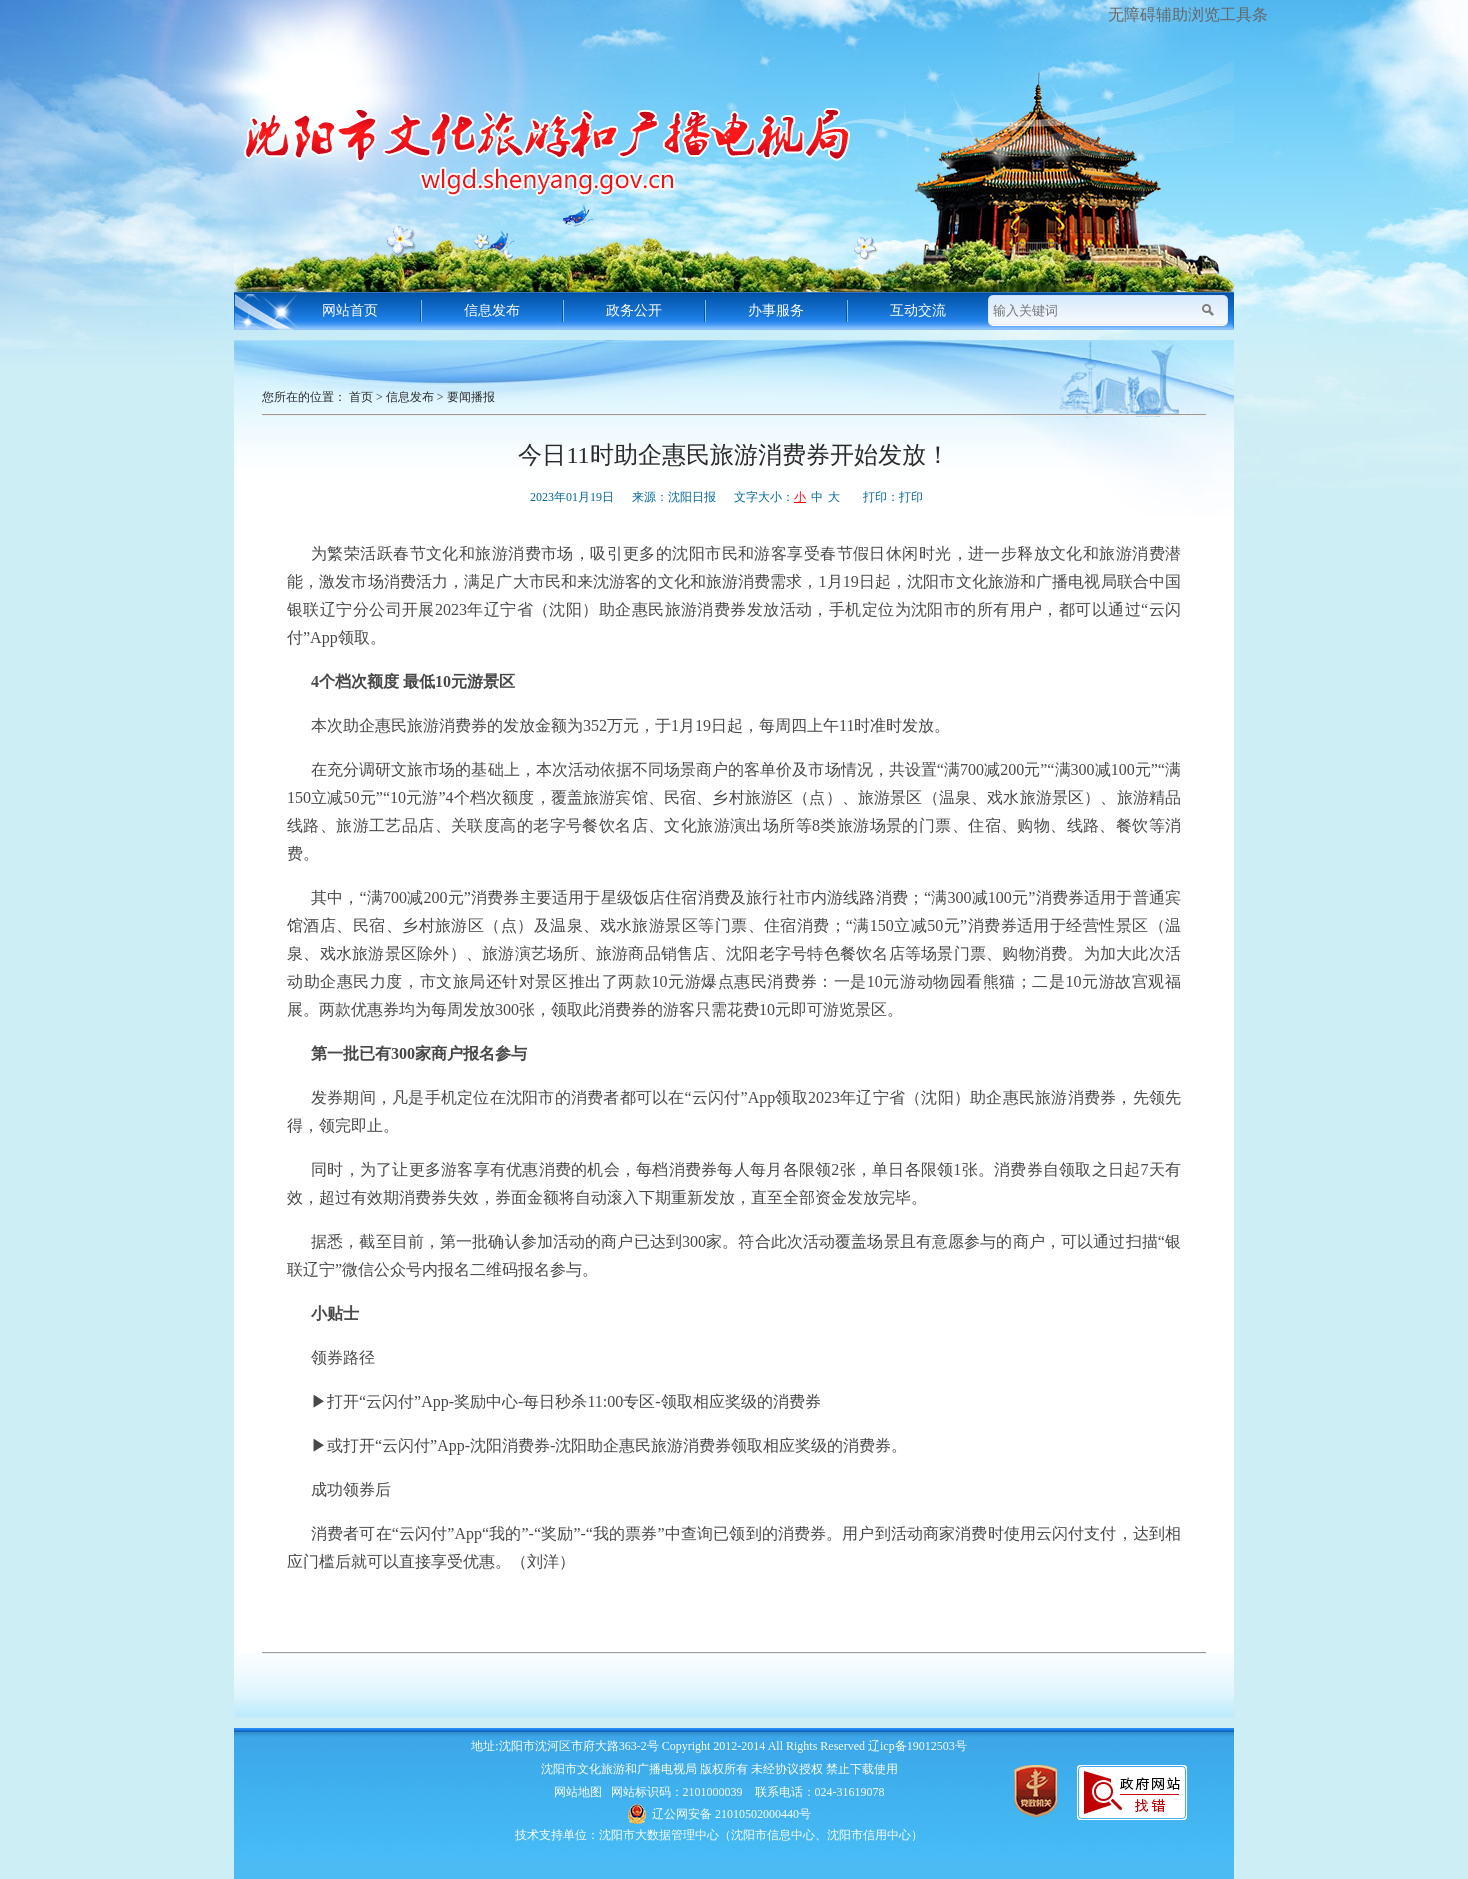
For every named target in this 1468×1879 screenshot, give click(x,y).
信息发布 (492, 310)
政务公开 (634, 310)
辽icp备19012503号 (917, 1746)
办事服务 (776, 310)
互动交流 (918, 310)
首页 (361, 397)
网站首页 (350, 310)
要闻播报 (471, 397)
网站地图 (578, 1792)
